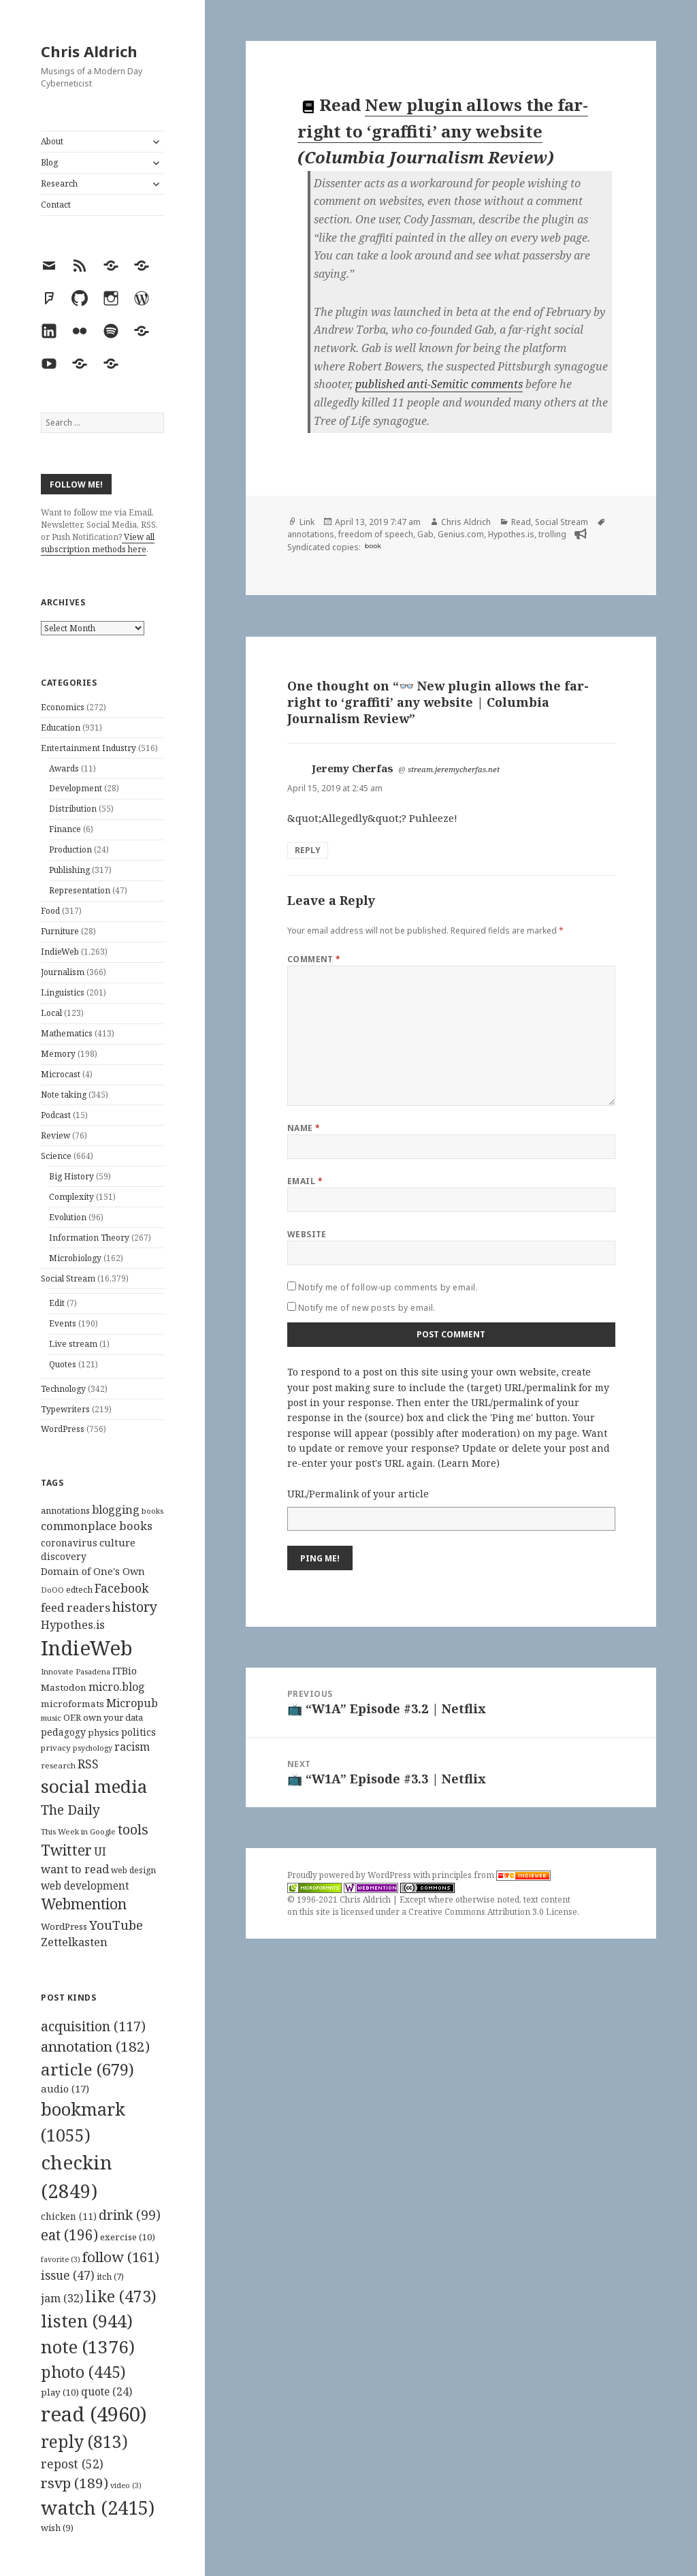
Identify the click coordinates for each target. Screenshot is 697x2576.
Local (51, 1013)
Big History (71, 1176)
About (52, 141)
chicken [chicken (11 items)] (69, 2216)
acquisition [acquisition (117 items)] (93, 2026)
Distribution (73, 808)
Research (59, 183)
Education (60, 727)
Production (70, 849)
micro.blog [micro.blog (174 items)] (116, 1686)
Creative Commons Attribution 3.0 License (492, 1912)
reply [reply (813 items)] (84, 2441)
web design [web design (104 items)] (133, 1870)
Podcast (56, 1115)
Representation (79, 890)
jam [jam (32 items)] (62, 2298)
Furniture (60, 931)
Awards (64, 768)
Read (521, 522)
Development (75, 788)
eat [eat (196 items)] (69, 2234)
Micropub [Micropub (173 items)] (132, 1703)
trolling (552, 534)
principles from (491, 1875)
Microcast (60, 1074)
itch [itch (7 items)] (110, 2277)
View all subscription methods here (98, 543)
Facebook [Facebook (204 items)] (121, 1588)
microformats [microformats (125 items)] (72, 1704)
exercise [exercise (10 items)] (127, 2237)
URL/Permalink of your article (358, 1493)
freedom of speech (375, 534)
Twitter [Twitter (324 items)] (66, 1850)
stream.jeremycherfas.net (454, 769)
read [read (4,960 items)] (94, 2414)
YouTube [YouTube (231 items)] (116, 1924)
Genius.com (461, 534)
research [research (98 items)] (58, 1765)
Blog (49, 162)
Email (305, 1181)
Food (50, 911)
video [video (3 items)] (126, 2485)
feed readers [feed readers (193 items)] (75, 1607)
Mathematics (67, 1033)
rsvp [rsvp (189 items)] (74, 2482)
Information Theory (89, 1237)
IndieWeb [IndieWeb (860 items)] (87, 1647)
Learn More (468, 1463)
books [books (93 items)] (152, 1511)
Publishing (69, 870)
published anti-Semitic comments (439, 384)
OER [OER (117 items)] (72, 1717)
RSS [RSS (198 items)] (88, 1764)
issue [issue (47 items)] (68, 2275)
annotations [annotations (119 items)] (65, 1510)
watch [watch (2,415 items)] (98, 2507)
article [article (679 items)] (87, 2069)
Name (304, 1128)
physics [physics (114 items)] (103, 1732)
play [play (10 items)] (60, 2392)
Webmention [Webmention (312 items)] (84, 1903)
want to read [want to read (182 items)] (75, 1869)
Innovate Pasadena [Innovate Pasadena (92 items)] (75, 1671)
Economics (62, 707)
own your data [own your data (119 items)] (113, 1717)
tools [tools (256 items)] (133, 1829)
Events (62, 1323)
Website (307, 1234)
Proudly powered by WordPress (350, 1875)
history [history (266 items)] (134, 1606)
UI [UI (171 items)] (100, 1851)
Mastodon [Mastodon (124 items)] (63, 1687)
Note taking (63, 1094)
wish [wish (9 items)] (57, 2528)
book (373, 546)
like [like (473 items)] (121, 2296)
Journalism (62, 972)
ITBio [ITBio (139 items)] (124, 1670)
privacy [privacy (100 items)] (56, 1748)
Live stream (73, 1344)
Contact (56, 204)
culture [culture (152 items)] (117, 1542)
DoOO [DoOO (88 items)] (52, 1590)
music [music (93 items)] (51, 1718)
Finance (65, 829)
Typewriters (65, 1409)
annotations (310, 534)
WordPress (62, 1429)
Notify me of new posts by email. (367, 1308)
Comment (314, 959)
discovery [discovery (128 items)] (63, 1556)
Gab (425, 534)
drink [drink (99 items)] (130, 2215)
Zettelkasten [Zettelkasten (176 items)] (74, 1942)
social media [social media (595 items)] (94, 1786)
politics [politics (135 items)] (138, 1732)
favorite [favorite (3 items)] (60, 2259)
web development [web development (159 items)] (85, 1886)
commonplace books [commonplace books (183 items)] (96, 1525)
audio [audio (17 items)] (65, 2088)
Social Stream (68, 1278)
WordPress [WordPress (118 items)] (64, 1926)
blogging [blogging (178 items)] (116, 1509)
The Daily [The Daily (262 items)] (70, 1809)
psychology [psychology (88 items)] (92, 1748)
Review (55, 1135)
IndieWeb (60, 951)
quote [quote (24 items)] (106, 2391)
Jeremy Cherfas (352, 768)
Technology (63, 1389)
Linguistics (62, 992)
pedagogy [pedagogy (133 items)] (63, 1732)
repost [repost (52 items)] (72, 2463)
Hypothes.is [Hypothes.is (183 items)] (73, 1624)
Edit (57, 1303)
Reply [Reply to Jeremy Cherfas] (308, 850)
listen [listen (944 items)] (87, 2320)
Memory (58, 1054)
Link (306, 522)
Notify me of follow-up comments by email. (388, 1287)
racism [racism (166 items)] (132, 1746)
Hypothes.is (511, 534)
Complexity (71, 1197)
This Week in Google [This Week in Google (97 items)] (78, 1831)
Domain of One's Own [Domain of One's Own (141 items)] (93, 1571)
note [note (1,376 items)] (88, 2346)
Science (56, 1156)
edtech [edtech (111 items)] (79, 1589)
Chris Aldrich (89, 51)
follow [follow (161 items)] (120, 2256)
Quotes (62, 1364)
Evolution (67, 1217)
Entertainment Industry (88, 748)
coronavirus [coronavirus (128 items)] (69, 1542)
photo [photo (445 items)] (83, 2372)
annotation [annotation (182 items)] (95, 2046)
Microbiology (75, 1258)
